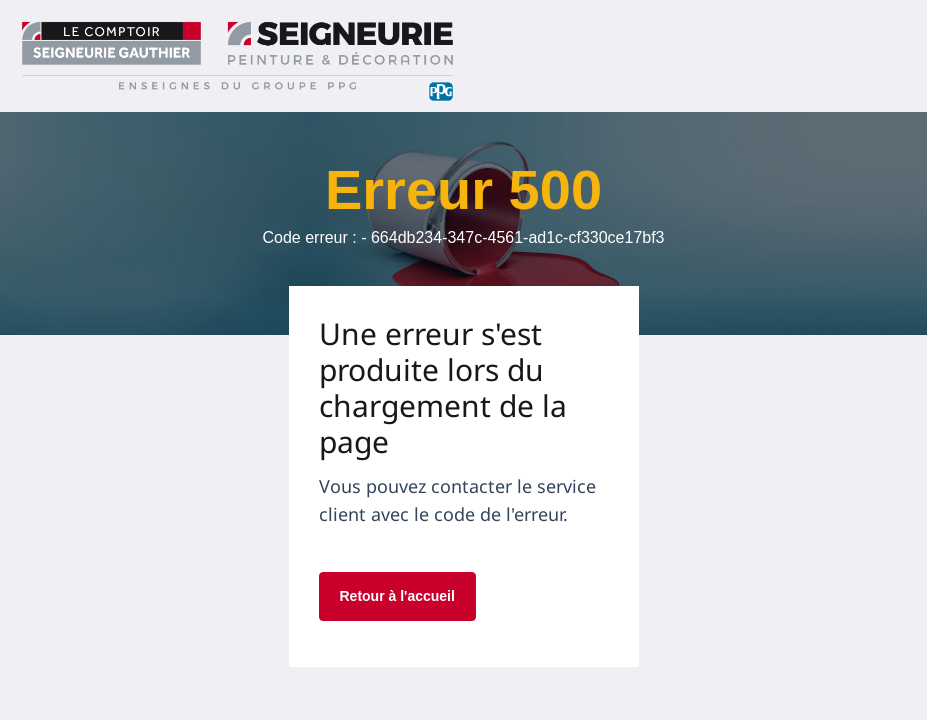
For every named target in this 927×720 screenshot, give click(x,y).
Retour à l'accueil (397, 596)
